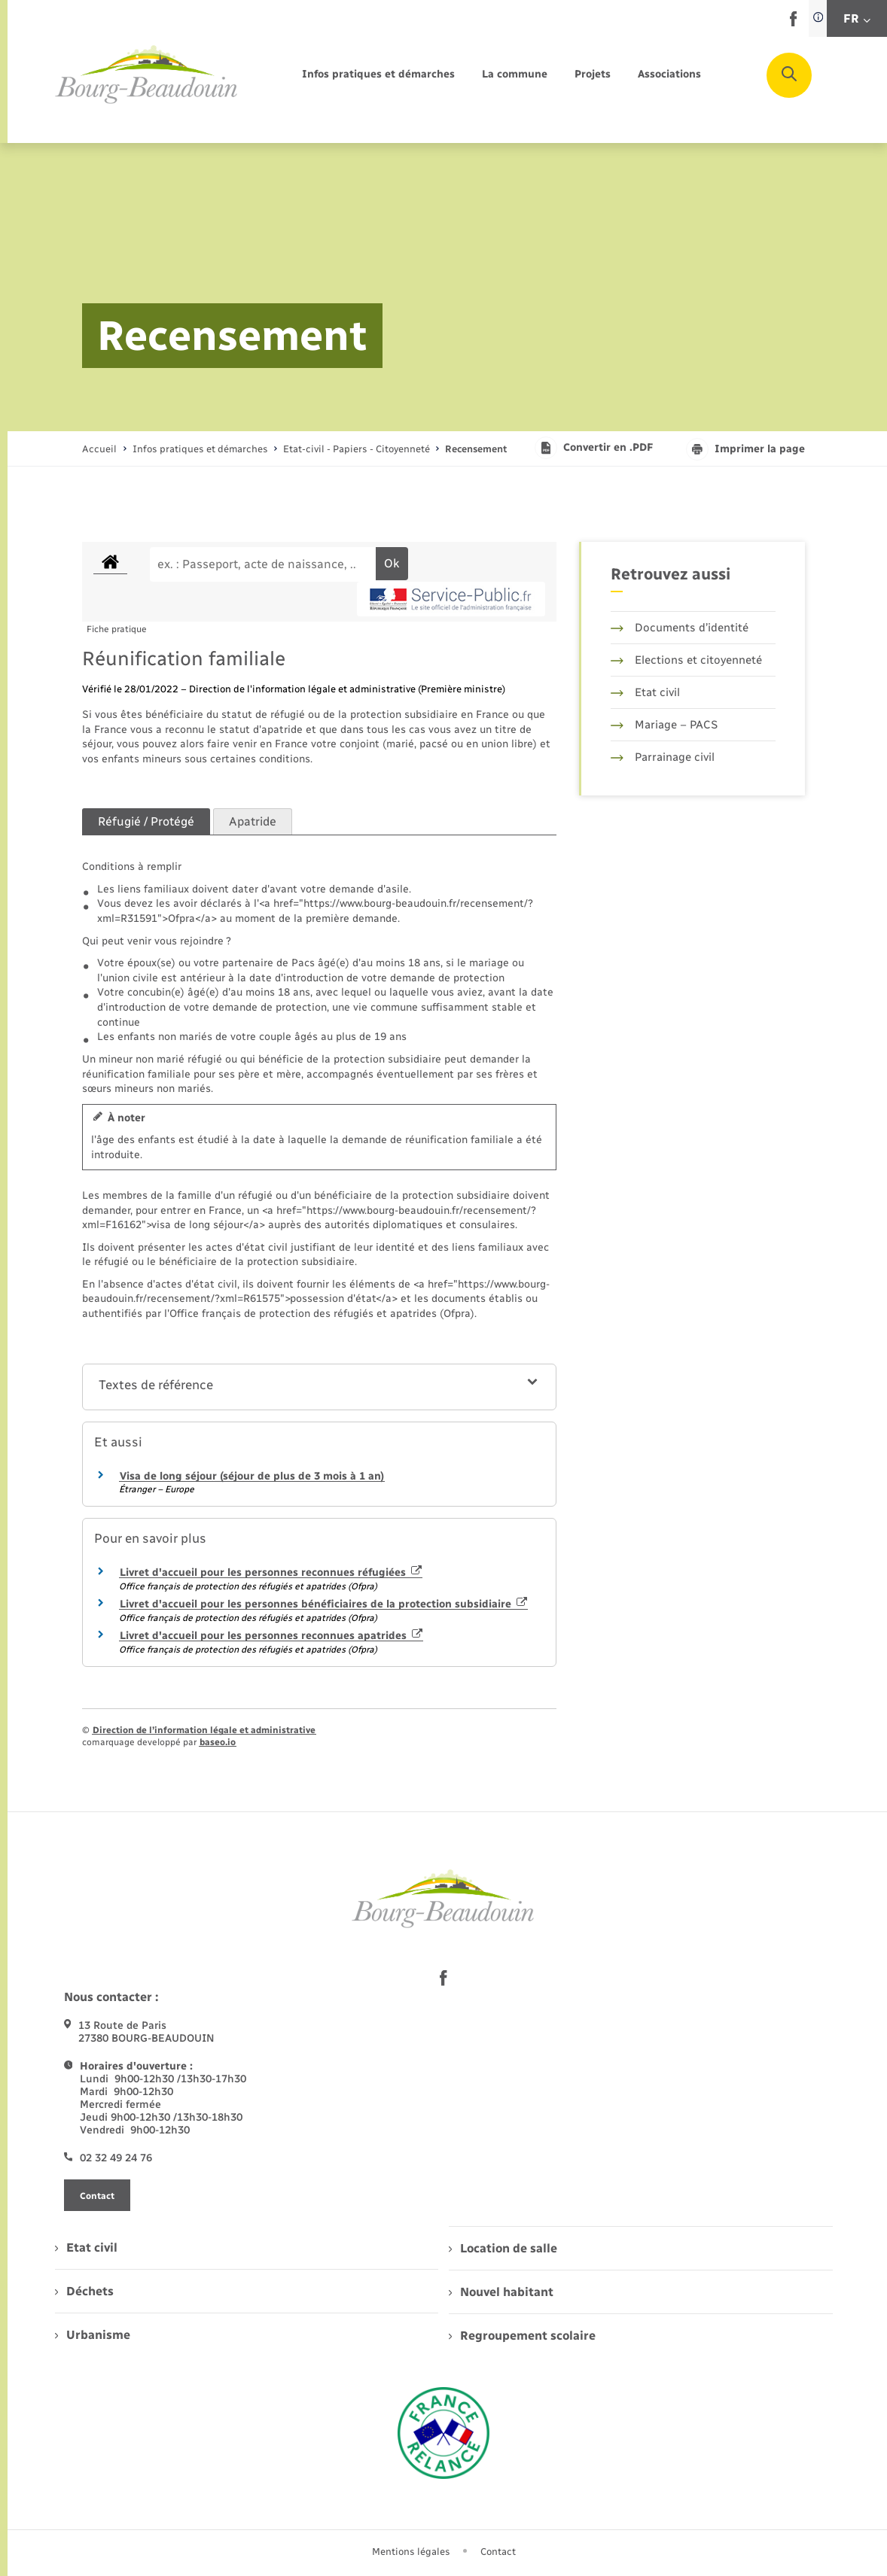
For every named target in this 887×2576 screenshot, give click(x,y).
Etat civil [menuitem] (86, 2247)
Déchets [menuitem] (84, 2291)
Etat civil (645, 692)
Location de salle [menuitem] (503, 2248)
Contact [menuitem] (498, 2551)
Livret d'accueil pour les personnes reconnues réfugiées (271, 1572)
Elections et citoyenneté (686, 660)
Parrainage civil (663, 757)
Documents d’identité (679, 627)
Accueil (99, 449)
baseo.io (218, 1742)
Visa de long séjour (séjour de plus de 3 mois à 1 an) (252, 1476)
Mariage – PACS (664, 724)
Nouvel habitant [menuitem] (501, 2292)
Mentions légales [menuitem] (411, 2551)
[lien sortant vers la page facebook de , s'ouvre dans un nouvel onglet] (793, 23)
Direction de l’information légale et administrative (204, 1730)
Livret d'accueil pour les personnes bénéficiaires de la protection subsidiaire (323, 1604)
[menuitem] (378, 75)
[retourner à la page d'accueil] (146, 75)
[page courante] (476, 449)
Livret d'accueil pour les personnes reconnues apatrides (271, 1635)
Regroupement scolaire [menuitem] (522, 2335)
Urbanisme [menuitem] (92, 2335)
